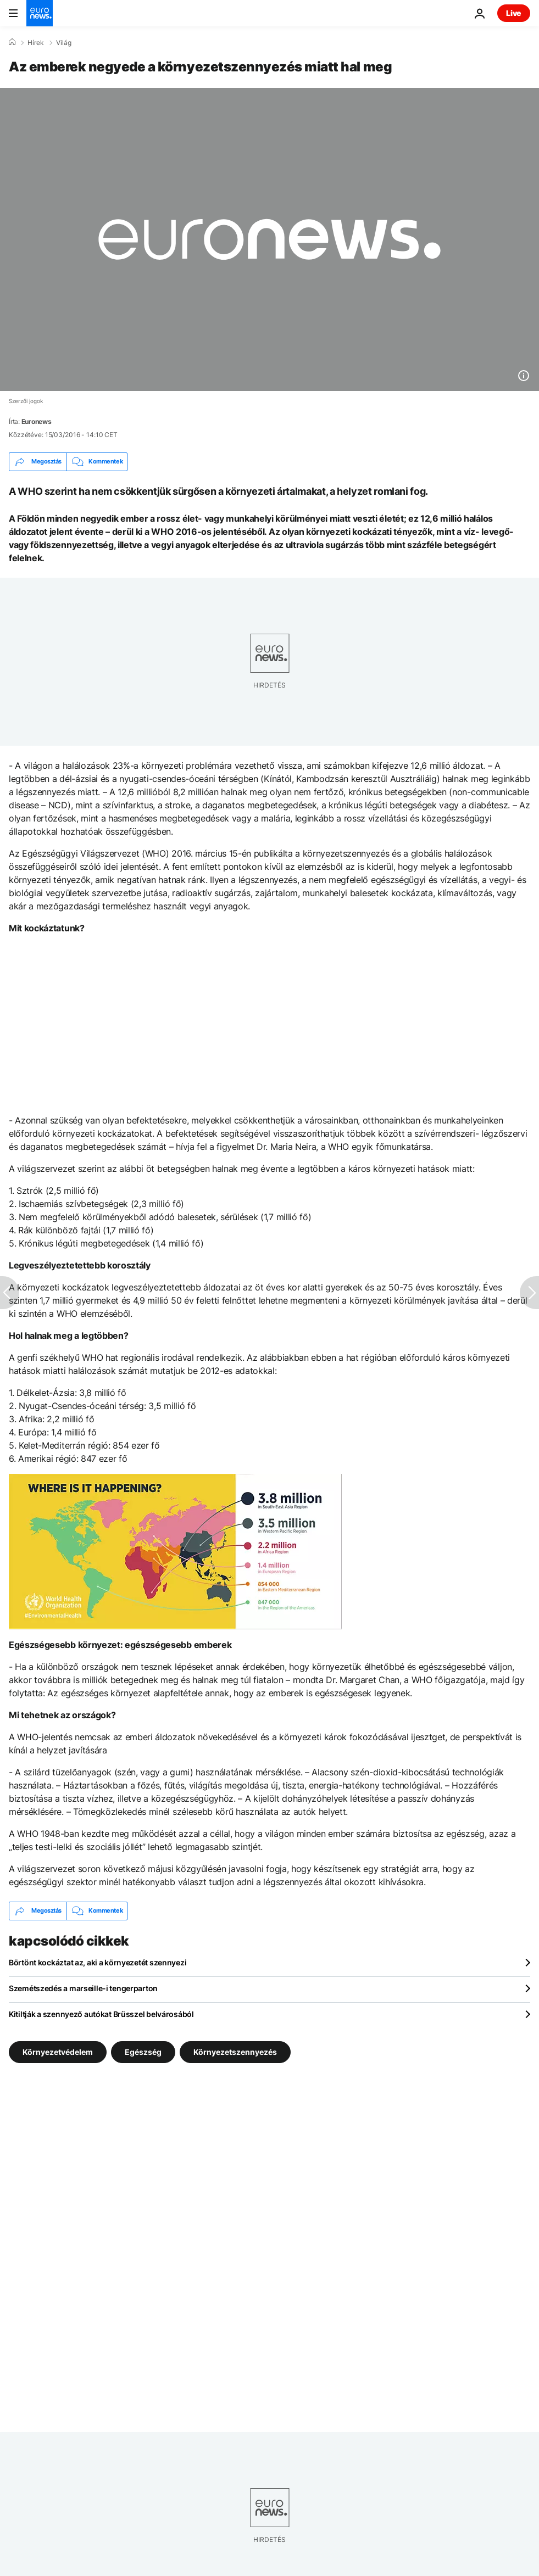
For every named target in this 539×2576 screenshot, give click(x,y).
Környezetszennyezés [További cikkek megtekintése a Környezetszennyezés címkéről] (235, 2051)
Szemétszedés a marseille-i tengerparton (83, 1988)
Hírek (35, 43)
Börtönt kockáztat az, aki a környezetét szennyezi (97, 1962)
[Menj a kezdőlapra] (39, 13)
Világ (63, 43)
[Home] (12, 42)
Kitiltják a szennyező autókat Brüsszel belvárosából (101, 2014)
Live (513, 13)
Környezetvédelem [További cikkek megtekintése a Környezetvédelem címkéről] (58, 2051)
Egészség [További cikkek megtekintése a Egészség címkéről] (143, 2051)
